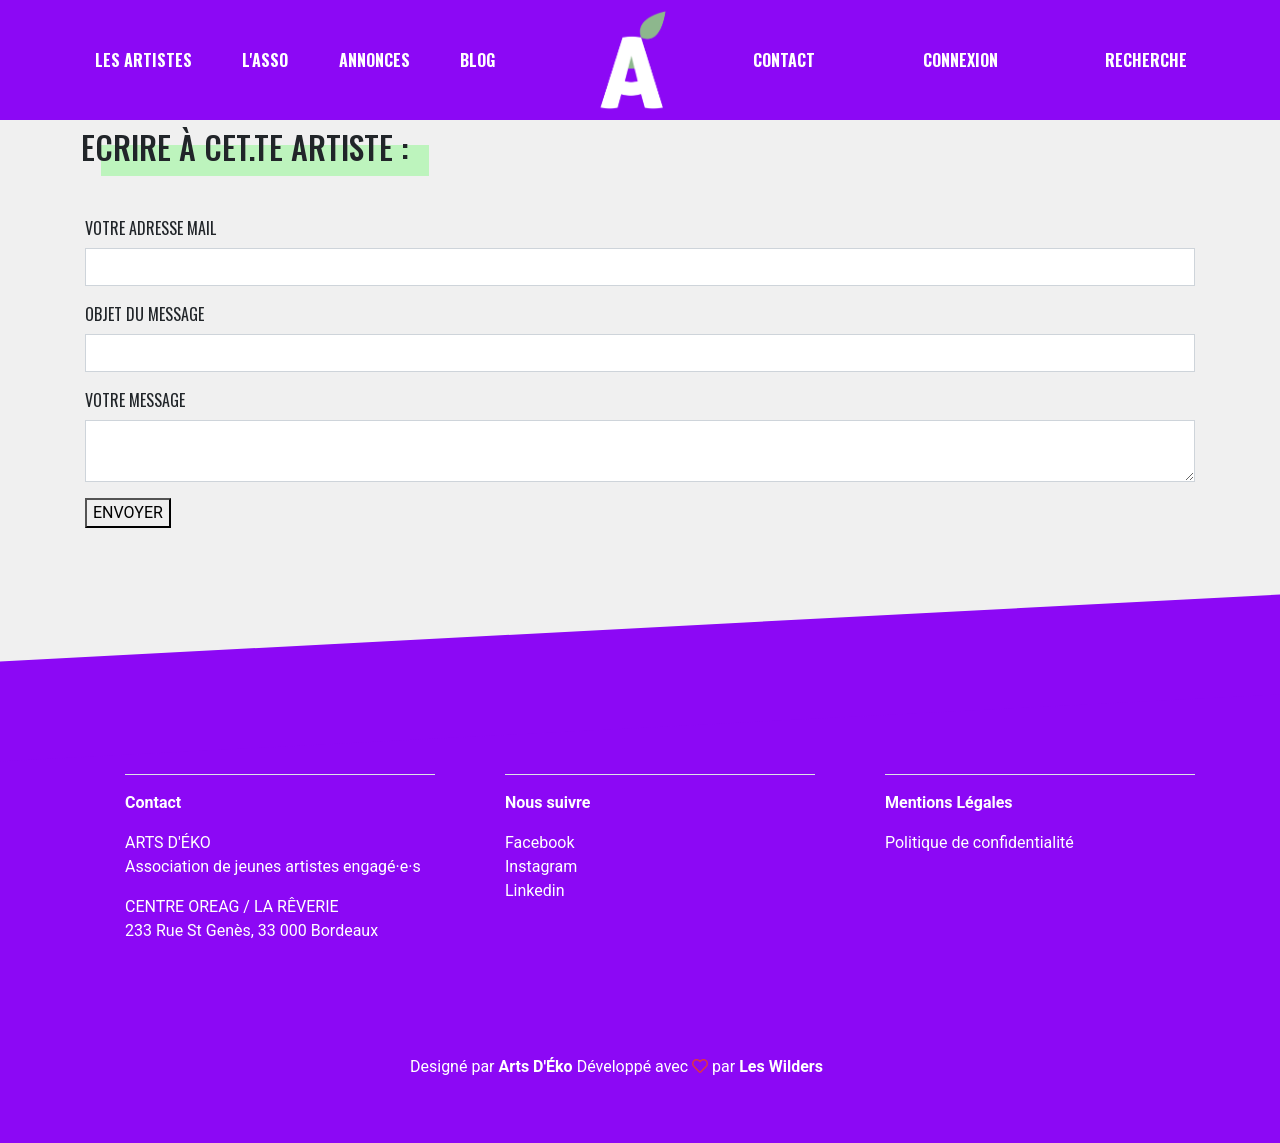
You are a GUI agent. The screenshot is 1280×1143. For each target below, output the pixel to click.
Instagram (541, 866)
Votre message (135, 400)
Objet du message (144, 314)
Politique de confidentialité (979, 842)
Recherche (1146, 60)
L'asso (265, 60)
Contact (784, 60)
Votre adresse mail (150, 228)
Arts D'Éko (535, 1066)
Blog (477, 60)
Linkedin (535, 890)
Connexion (960, 60)
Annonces (374, 60)
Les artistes (143, 60)
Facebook (539, 842)
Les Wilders (781, 1066)
